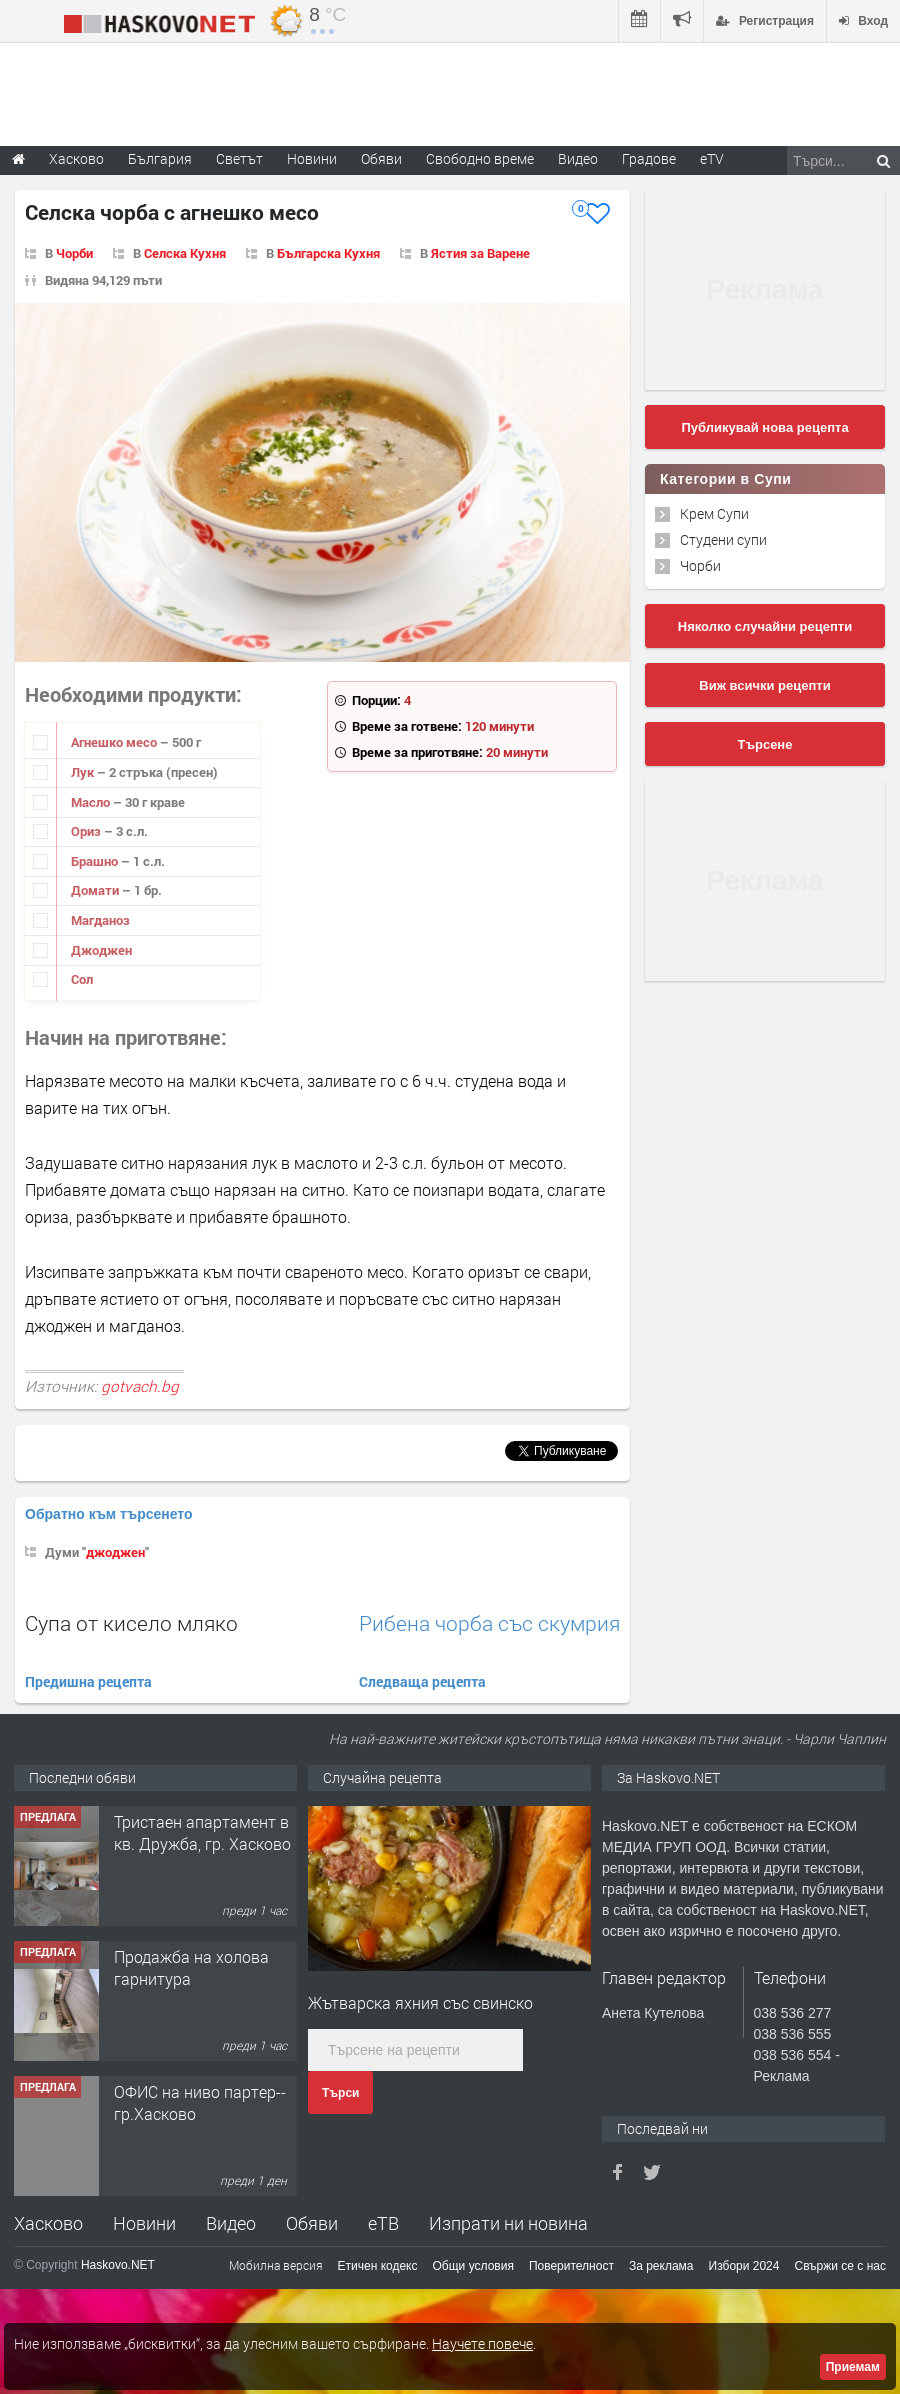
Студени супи (723, 539)
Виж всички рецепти (764, 685)
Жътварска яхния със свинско (420, 2002)
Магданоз (100, 920)
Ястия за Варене (480, 253)
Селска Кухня (185, 253)
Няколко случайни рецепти (765, 626)
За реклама (661, 2266)
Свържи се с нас (840, 2266)
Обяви (312, 2223)
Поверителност (571, 2266)
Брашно (96, 861)
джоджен (115, 1552)
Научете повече (482, 2343)
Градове (649, 158)
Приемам (853, 2367)
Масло (92, 802)
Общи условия (473, 2266)
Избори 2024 (744, 2266)
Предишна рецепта (88, 1681)
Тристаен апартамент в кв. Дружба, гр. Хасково (202, 1832)
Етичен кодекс (378, 2266)
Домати (96, 890)
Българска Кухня (328, 253)
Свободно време (480, 158)
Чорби (74, 253)
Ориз (87, 831)
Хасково (48, 2223)
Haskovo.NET (118, 2265)
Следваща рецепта (422, 1681)
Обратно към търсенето (109, 1514)
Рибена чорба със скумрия (489, 1623)
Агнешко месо (115, 742)
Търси (340, 2093)
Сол (82, 979)
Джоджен (101, 950)
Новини (312, 158)
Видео (231, 2223)
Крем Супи (714, 513)
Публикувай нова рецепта (764, 427)
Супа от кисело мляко (131, 1623)
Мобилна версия (276, 2265)
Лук (84, 772)
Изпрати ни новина (508, 2223)
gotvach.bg (140, 1386)
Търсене (765, 744)
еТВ (383, 2223)
